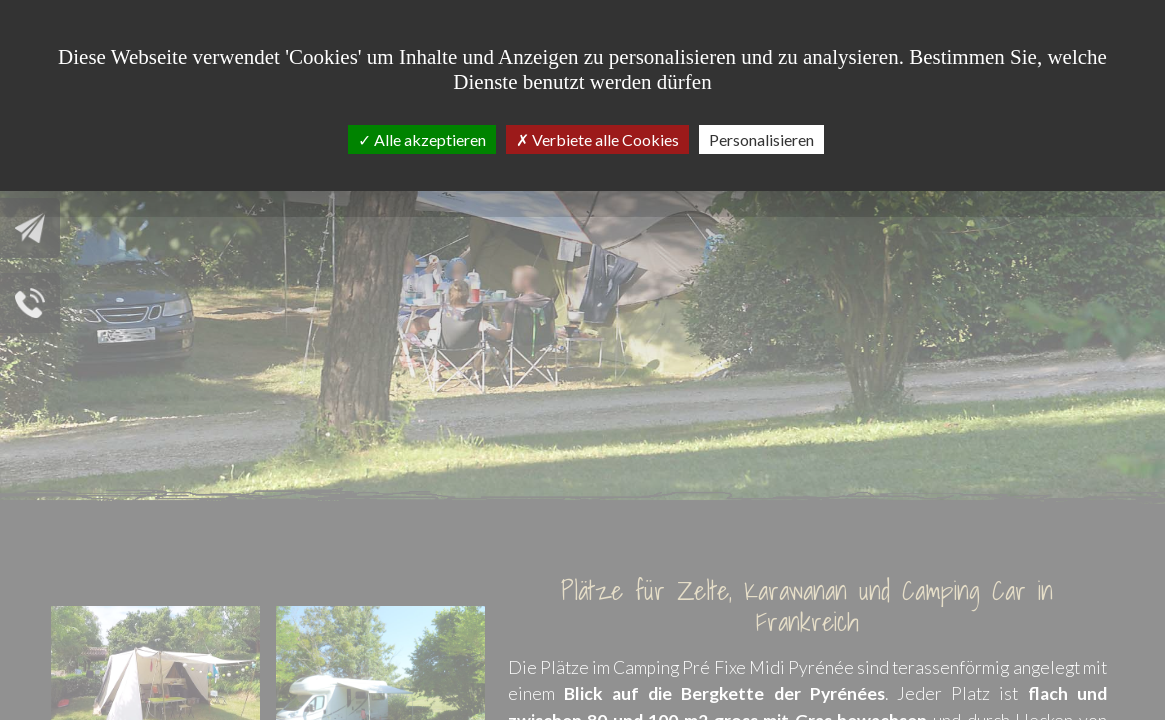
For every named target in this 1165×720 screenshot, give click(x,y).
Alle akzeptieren (422, 139)
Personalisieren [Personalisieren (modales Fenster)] (761, 139)
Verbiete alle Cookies (597, 139)
